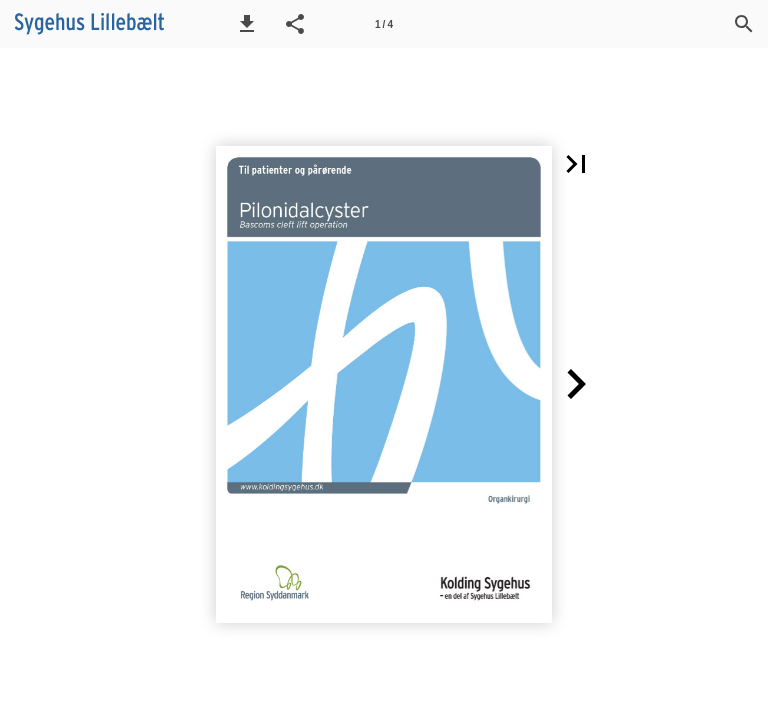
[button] (247, 24)
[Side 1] (384, 24)
